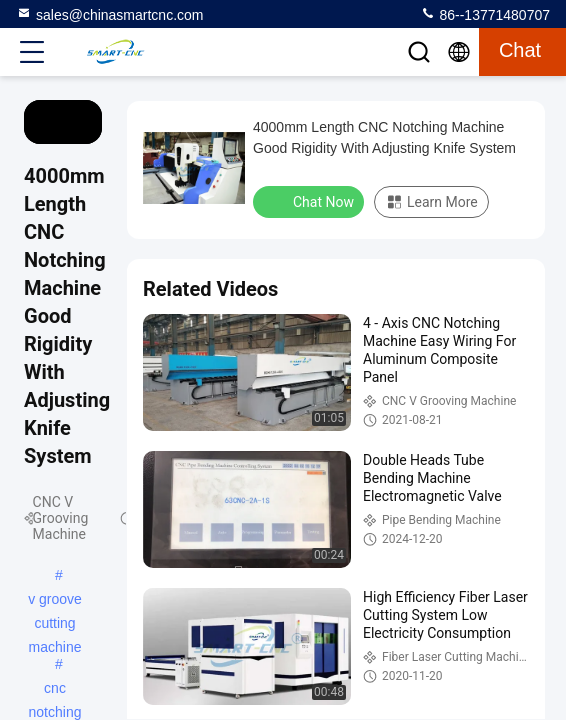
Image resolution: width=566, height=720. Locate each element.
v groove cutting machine (55, 601)
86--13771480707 (485, 14)
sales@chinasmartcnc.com (110, 14)
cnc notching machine (55, 690)
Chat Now (310, 201)
